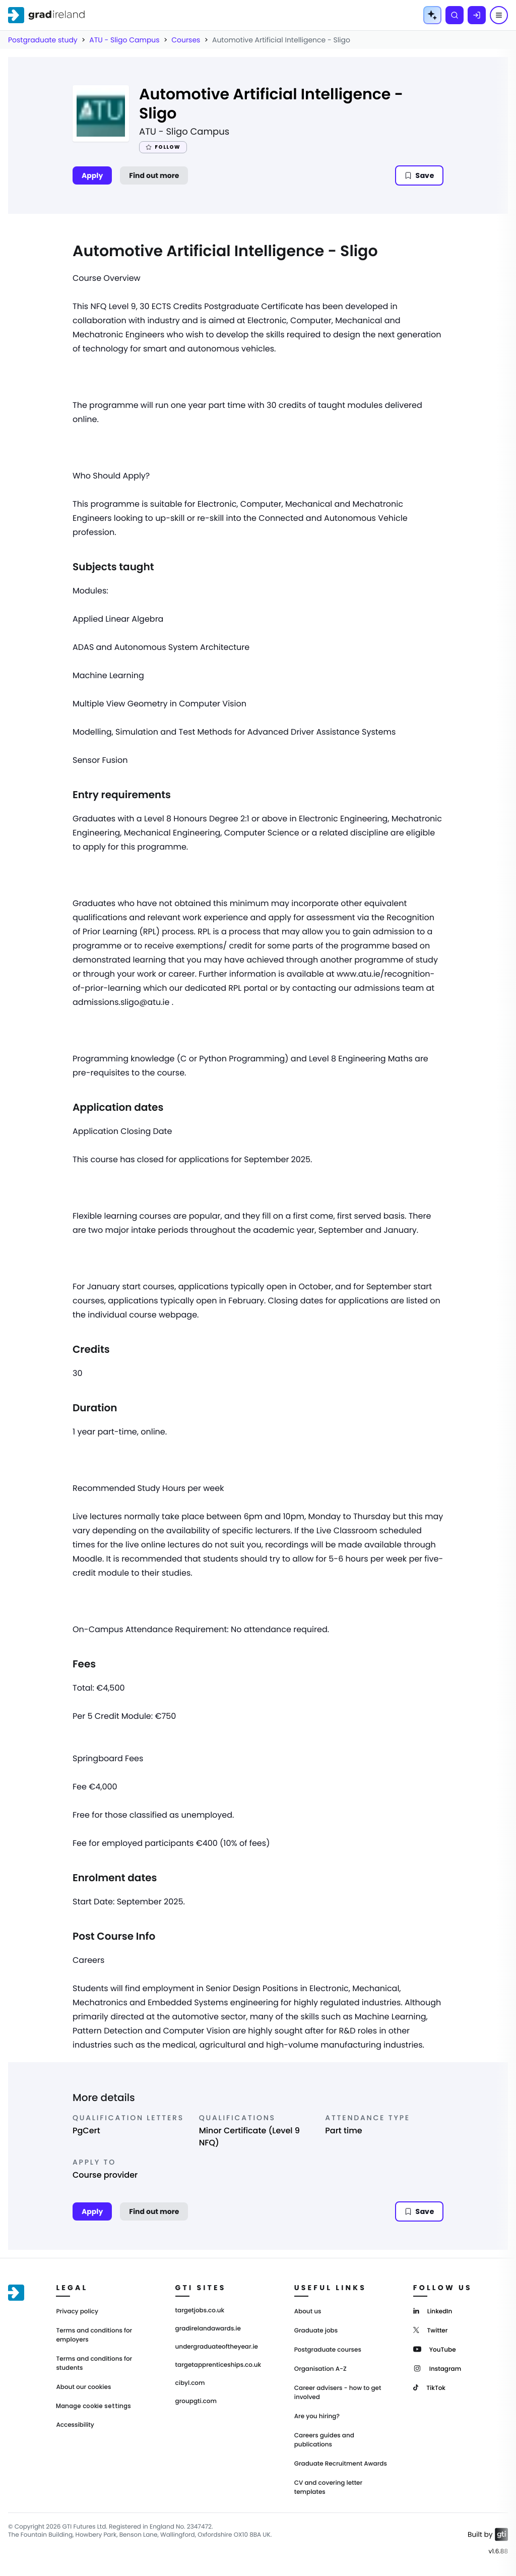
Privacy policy (77, 2311)
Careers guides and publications (324, 2440)
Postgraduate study (43, 40)
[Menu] (499, 15)
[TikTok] (429, 2387)
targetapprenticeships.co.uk (218, 2365)
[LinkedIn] (432, 2310)
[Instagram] (437, 2368)
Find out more (154, 175)
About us (307, 2311)
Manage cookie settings (93, 2406)
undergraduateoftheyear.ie (216, 2347)
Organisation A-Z (320, 2369)
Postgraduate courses (327, 2350)
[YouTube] (434, 2349)
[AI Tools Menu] (432, 15)
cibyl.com (190, 2383)
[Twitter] (430, 2329)
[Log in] (477, 15)
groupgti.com (196, 2402)
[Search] (454, 15)
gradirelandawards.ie (208, 2329)
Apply (92, 175)
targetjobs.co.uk (200, 2311)
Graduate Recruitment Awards (340, 2464)
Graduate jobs (316, 2330)
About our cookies (83, 2387)
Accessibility (75, 2425)
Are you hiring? (317, 2416)
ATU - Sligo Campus (124, 40)
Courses (185, 40)
